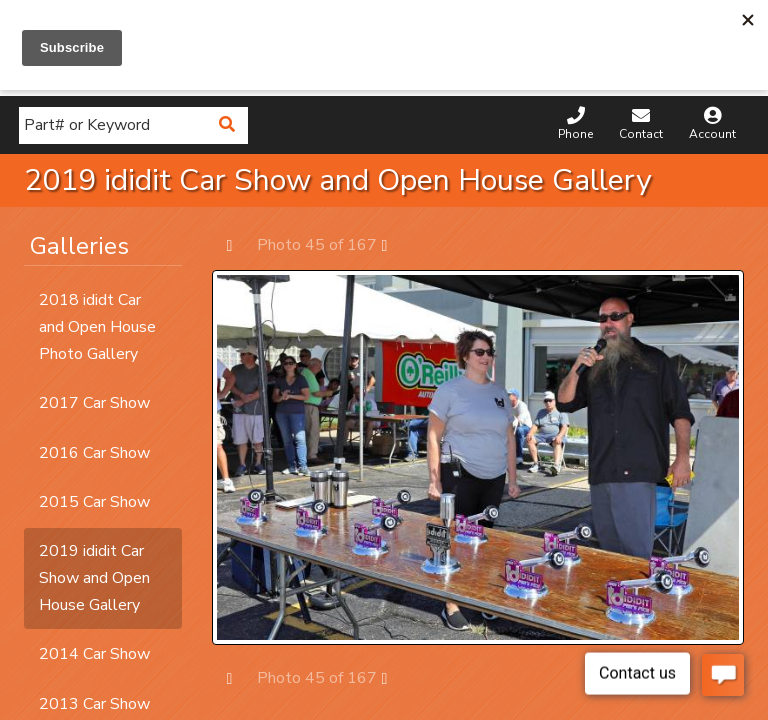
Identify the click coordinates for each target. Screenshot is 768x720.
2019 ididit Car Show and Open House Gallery (94, 578)
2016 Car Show (94, 453)
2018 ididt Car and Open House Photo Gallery (97, 327)
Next (394, 244)
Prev (239, 244)
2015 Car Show (94, 502)
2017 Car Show (94, 403)
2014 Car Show (94, 654)
